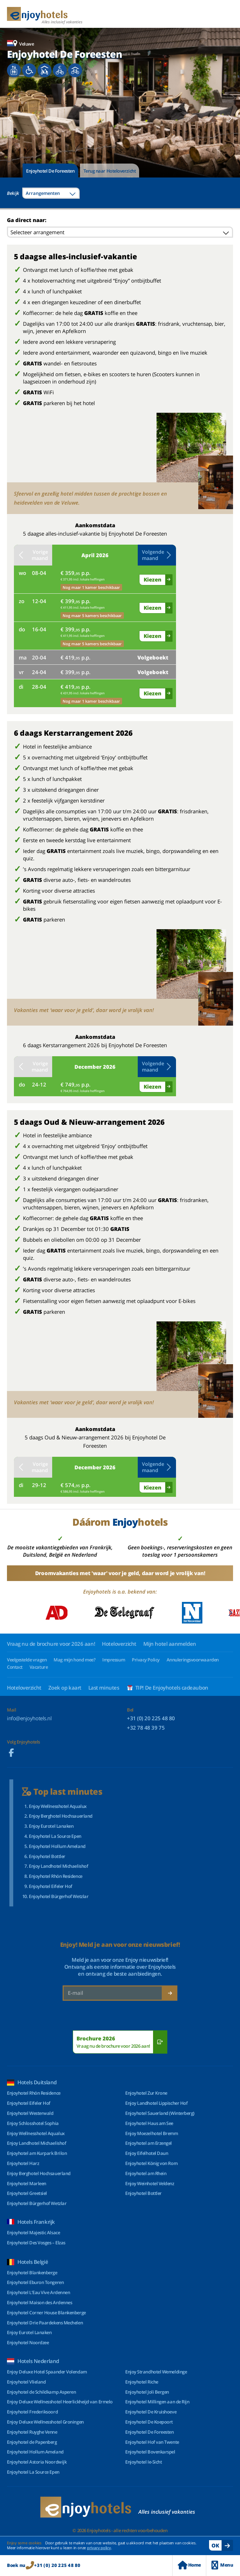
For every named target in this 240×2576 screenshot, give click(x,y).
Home (189, 2565)
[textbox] (51, 193)
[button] (10, 118)
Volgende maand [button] (157, 554)
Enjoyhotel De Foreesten (50, 171)
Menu (222, 2565)
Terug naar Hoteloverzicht (109, 171)
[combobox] (51, 193)
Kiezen (152, 579)
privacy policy (99, 2547)
